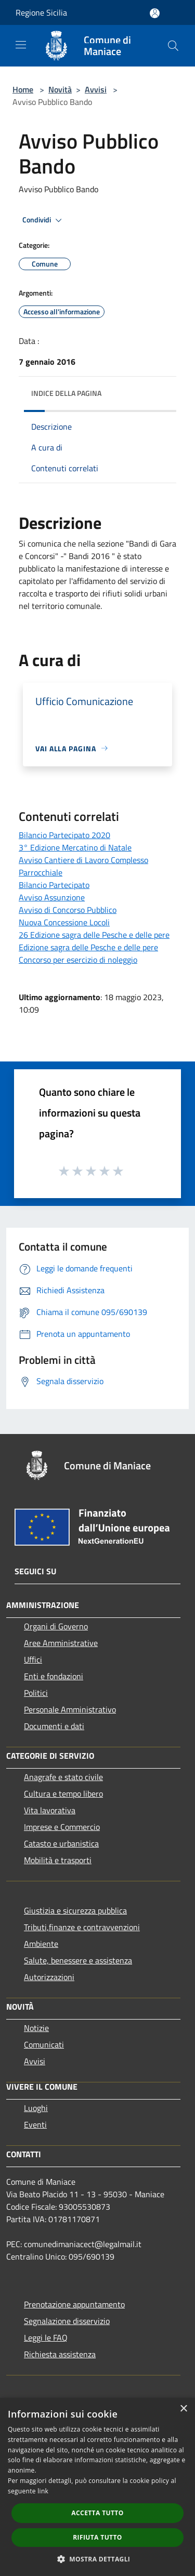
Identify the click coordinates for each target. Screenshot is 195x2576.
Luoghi (36, 2108)
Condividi (43, 220)
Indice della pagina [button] (66, 393)
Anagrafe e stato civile (63, 1777)
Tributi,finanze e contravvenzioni (82, 1927)
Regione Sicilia (41, 12)
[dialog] (97, 2487)
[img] (158, 390)
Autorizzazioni (49, 1977)
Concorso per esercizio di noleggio (78, 959)
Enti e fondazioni (53, 1676)
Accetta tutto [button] (97, 2512)
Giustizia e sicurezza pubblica (75, 1910)
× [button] (183, 2409)
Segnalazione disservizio (67, 2321)
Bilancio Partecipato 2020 (64, 835)
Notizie (36, 2028)
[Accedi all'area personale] (155, 13)
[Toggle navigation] (21, 44)
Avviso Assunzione (52, 897)
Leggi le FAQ (46, 2337)
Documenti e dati (54, 1726)
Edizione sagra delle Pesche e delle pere (88, 947)
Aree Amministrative (61, 1643)
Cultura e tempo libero (63, 1793)
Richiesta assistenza (60, 2354)
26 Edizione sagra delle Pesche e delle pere (94, 934)
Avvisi (96, 89)
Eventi (35, 2124)
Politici (36, 1693)
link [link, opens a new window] (42, 2491)
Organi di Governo (56, 1626)
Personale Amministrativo (70, 1709)
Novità (60, 89)
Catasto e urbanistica (61, 1843)
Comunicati (44, 2044)
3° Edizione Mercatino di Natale (75, 847)
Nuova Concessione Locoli (64, 922)
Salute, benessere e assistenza (78, 1960)
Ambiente (41, 1943)
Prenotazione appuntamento (74, 2304)
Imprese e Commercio (62, 1827)
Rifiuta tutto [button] (97, 2537)
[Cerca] (173, 45)
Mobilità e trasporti (58, 1860)
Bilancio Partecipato (54, 885)
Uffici (33, 1659)
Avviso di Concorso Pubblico (67, 910)
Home (22, 89)
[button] (98, 2559)
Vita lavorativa (49, 1810)
